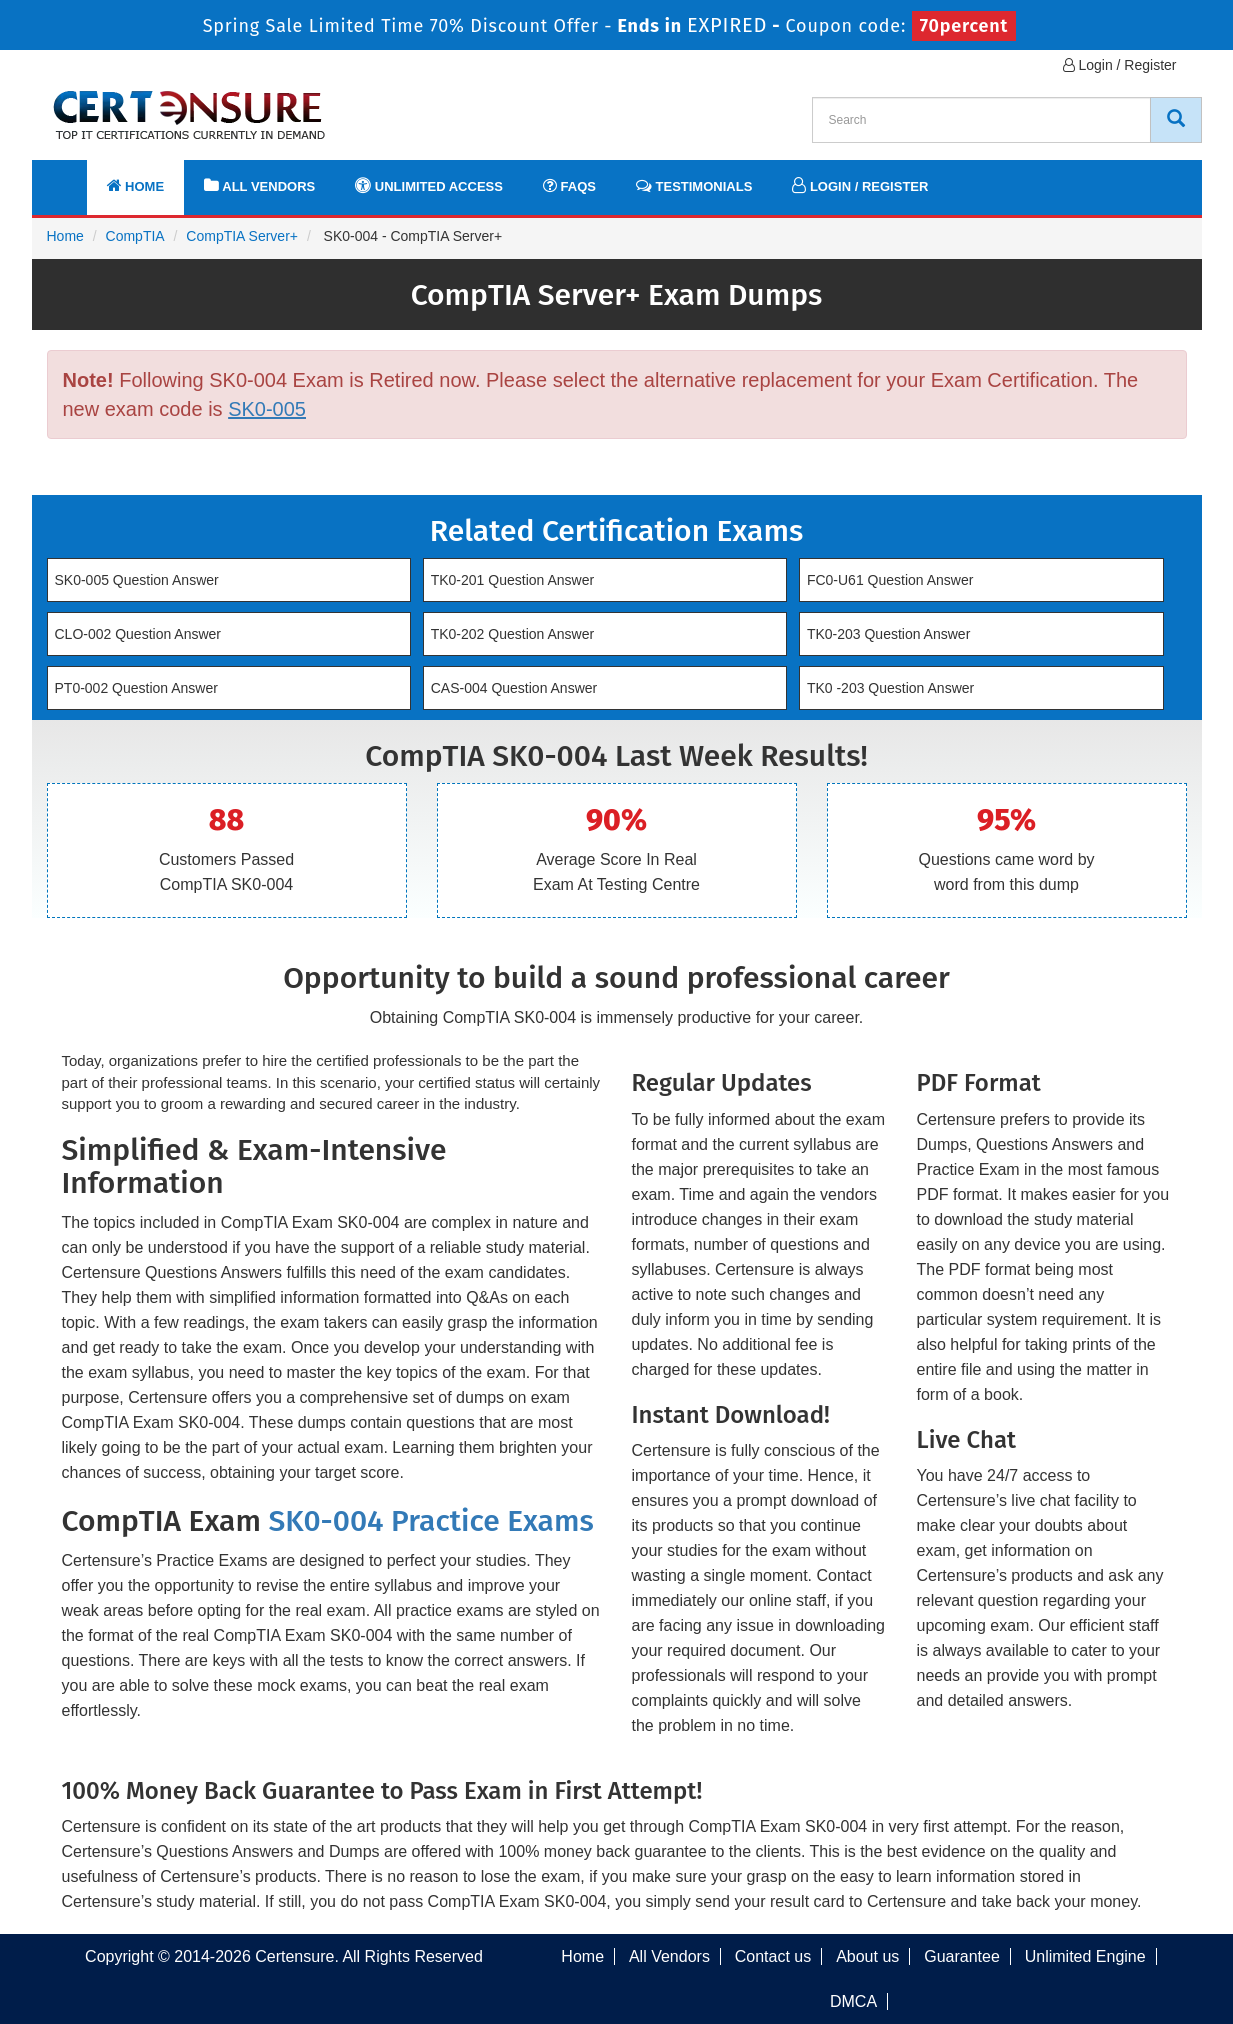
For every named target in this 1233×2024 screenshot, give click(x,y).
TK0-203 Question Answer (888, 634)
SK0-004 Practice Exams (430, 1521)
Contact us (773, 1956)
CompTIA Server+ (242, 236)
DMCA (853, 2001)
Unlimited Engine (1085, 1956)
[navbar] (72, 177)
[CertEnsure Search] (1176, 120)
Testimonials (694, 185)
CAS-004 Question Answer (514, 688)
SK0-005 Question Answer (137, 580)
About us (867, 1956)
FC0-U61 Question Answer (890, 580)
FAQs (569, 185)
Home (136, 185)
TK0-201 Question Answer (512, 580)
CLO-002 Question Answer (138, 634)
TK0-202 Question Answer (512, 634)
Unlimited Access (429, 185)
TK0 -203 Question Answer (890, 688)
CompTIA (135, 236)
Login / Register (1120, 65)
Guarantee (962, 1956)
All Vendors (259, 185)
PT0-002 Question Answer (136, 688)
